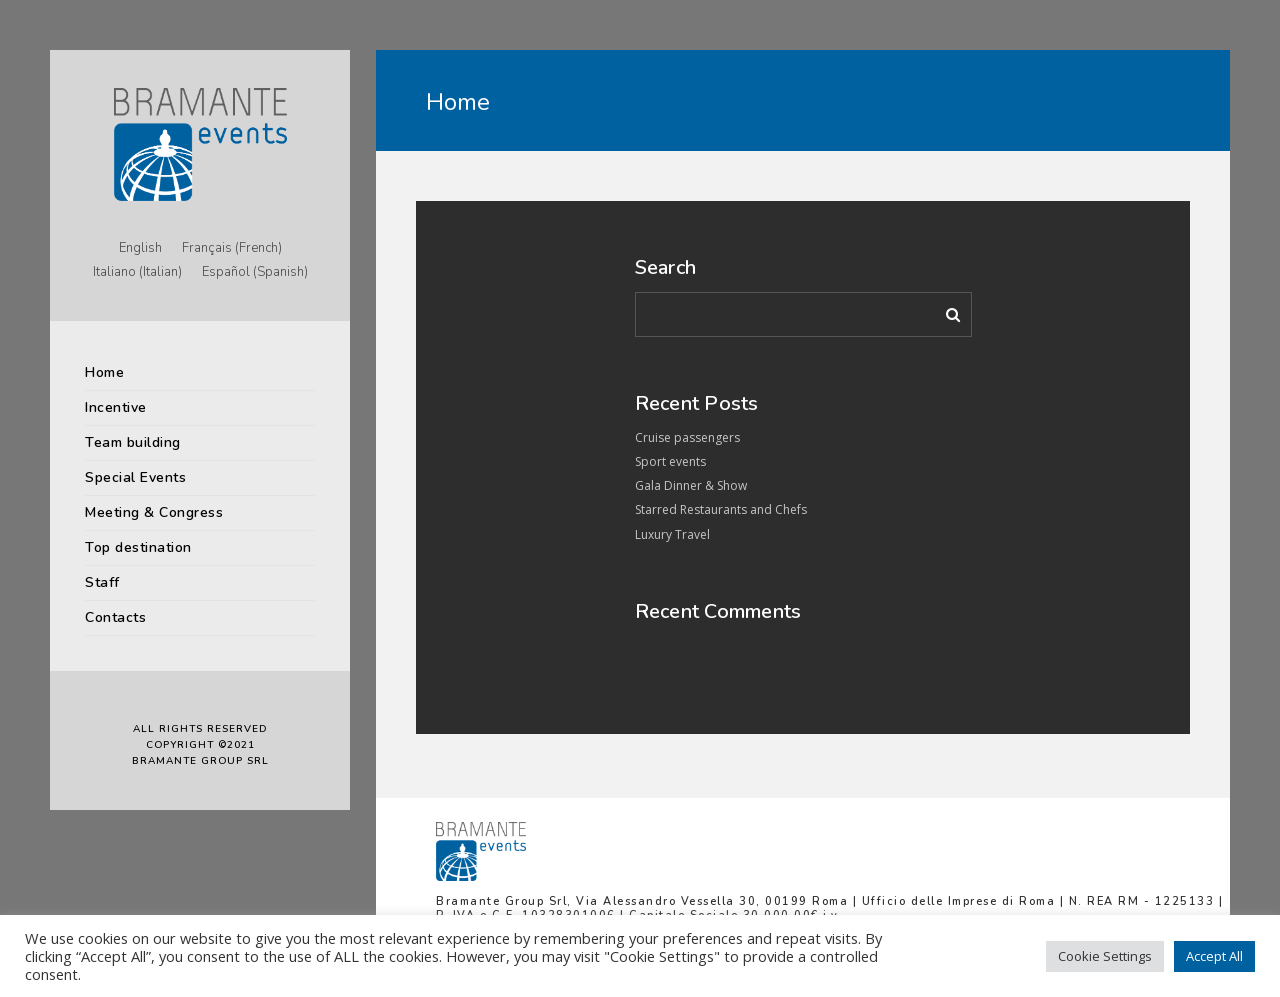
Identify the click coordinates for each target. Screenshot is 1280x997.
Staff (102, 582)
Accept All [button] (1214, 956)
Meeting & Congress (154, 512)
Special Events (135, 477)
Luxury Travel (672, 534)
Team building (133, 442)
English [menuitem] (140, 248)
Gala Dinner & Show (691, 485)
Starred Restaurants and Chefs (721, 509)
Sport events (670, 461)
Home (104, 372)
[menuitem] (140, 249)
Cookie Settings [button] (1105, 956)
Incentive (116, 407)
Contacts (115, 617)
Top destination (138, 547)
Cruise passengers (687, 437)
